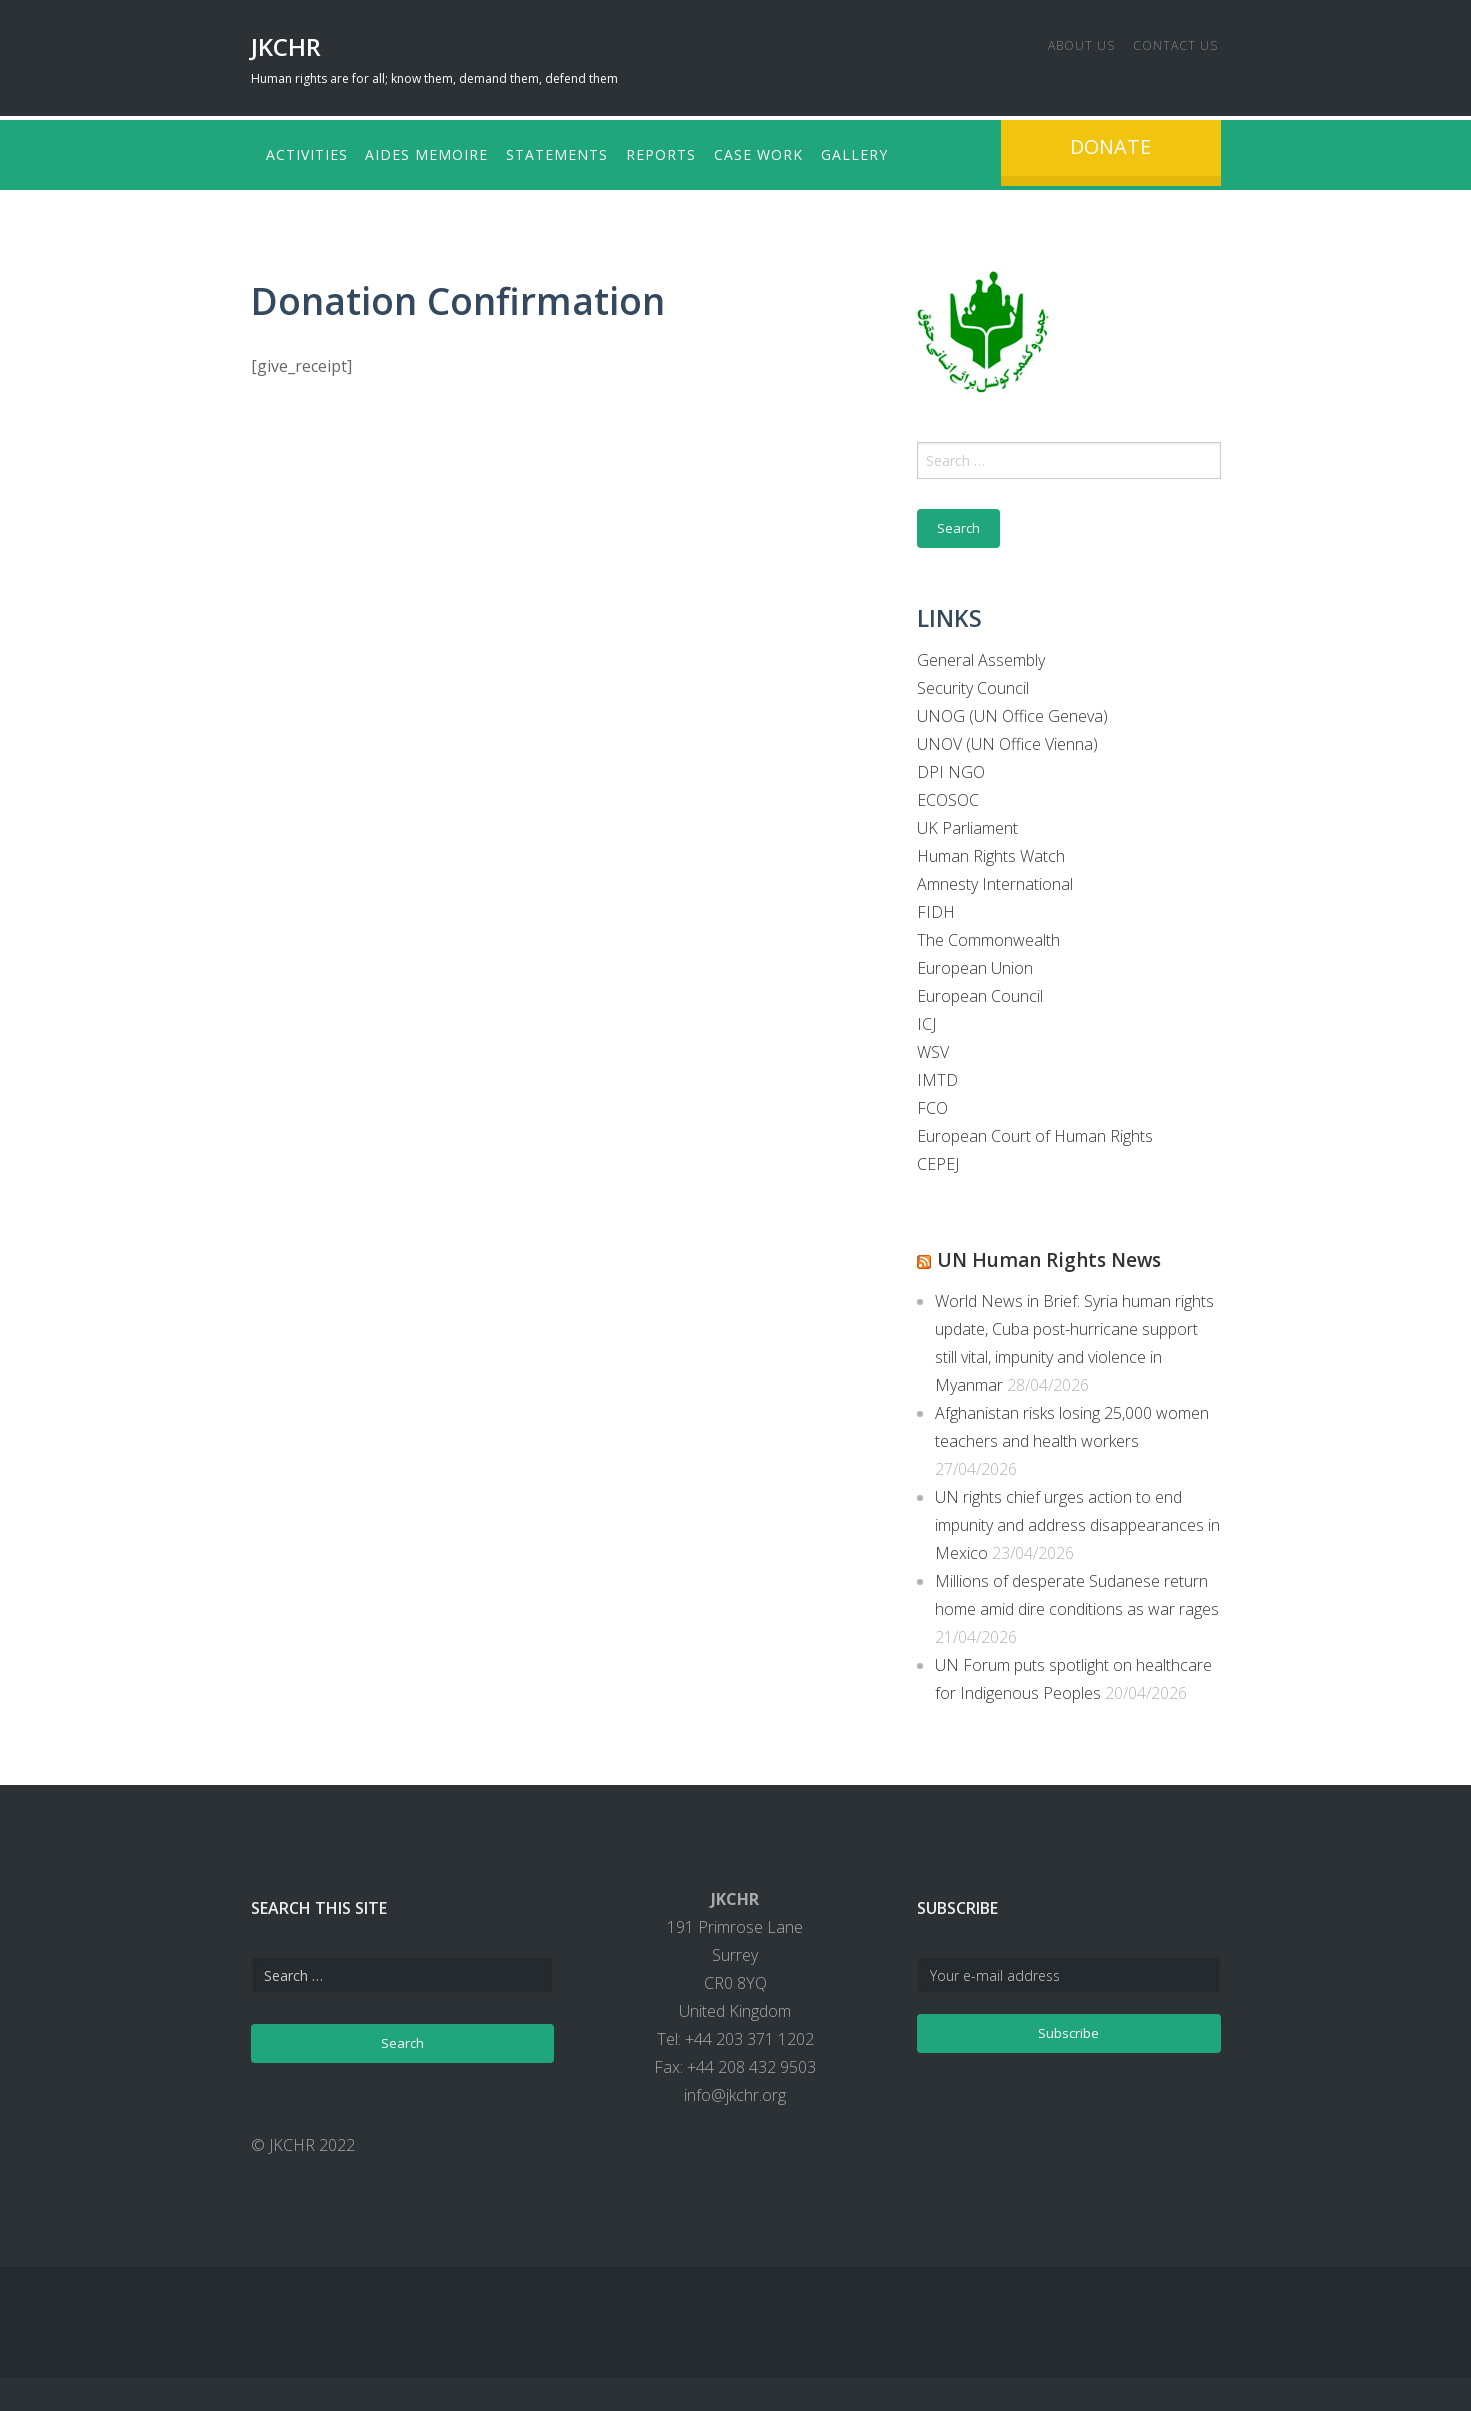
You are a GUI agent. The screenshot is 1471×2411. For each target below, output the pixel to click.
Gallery (915, 152)
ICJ (926, 1020)
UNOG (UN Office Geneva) (1012, 712)
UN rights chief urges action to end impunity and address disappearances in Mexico (1077, 1519)
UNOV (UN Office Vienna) (1007, 740)
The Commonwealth (988, 936)
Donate (1110, 146)
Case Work (807, 152)
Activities (307, 152)
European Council (980, 992)
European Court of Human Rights (1035, 1132)
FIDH (936, 908)
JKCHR (286, 46)
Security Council (973, 684)
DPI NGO (951, 768)
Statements (582, 152)
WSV (933, 1048)
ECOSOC (948, 796)
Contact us (1163, 42)
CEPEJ (938, 1160)
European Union (975, 964)
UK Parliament (967, 824)
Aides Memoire (439, 152)
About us (1057, 42)
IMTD (937, 1076)
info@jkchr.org (735, 2089)
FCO (932, 1104)
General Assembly (981, 656)
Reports (698, 152)
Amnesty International (995, 880)
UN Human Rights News (1072, 1254)
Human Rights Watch (991, 852)
